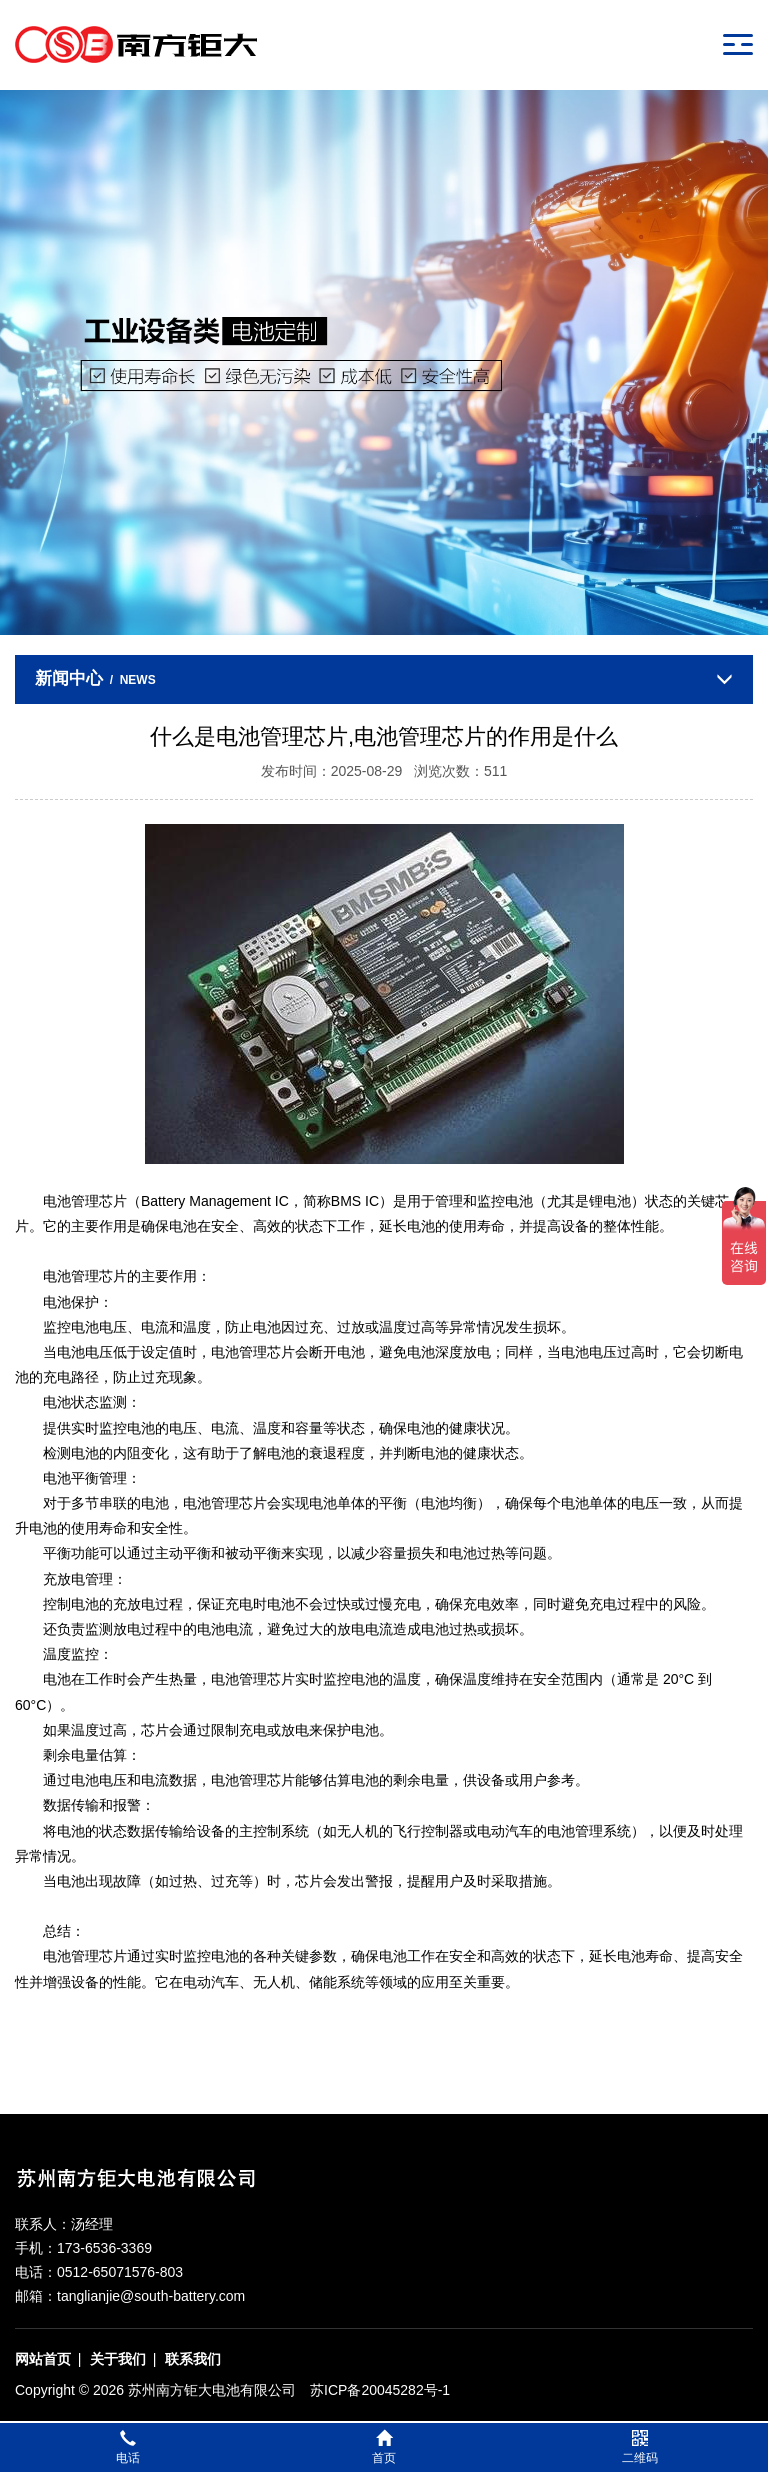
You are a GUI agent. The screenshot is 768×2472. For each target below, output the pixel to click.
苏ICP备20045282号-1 (380, 2390)
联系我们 (193, 2359)
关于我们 (118, 2359)
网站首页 (43, 2359)
